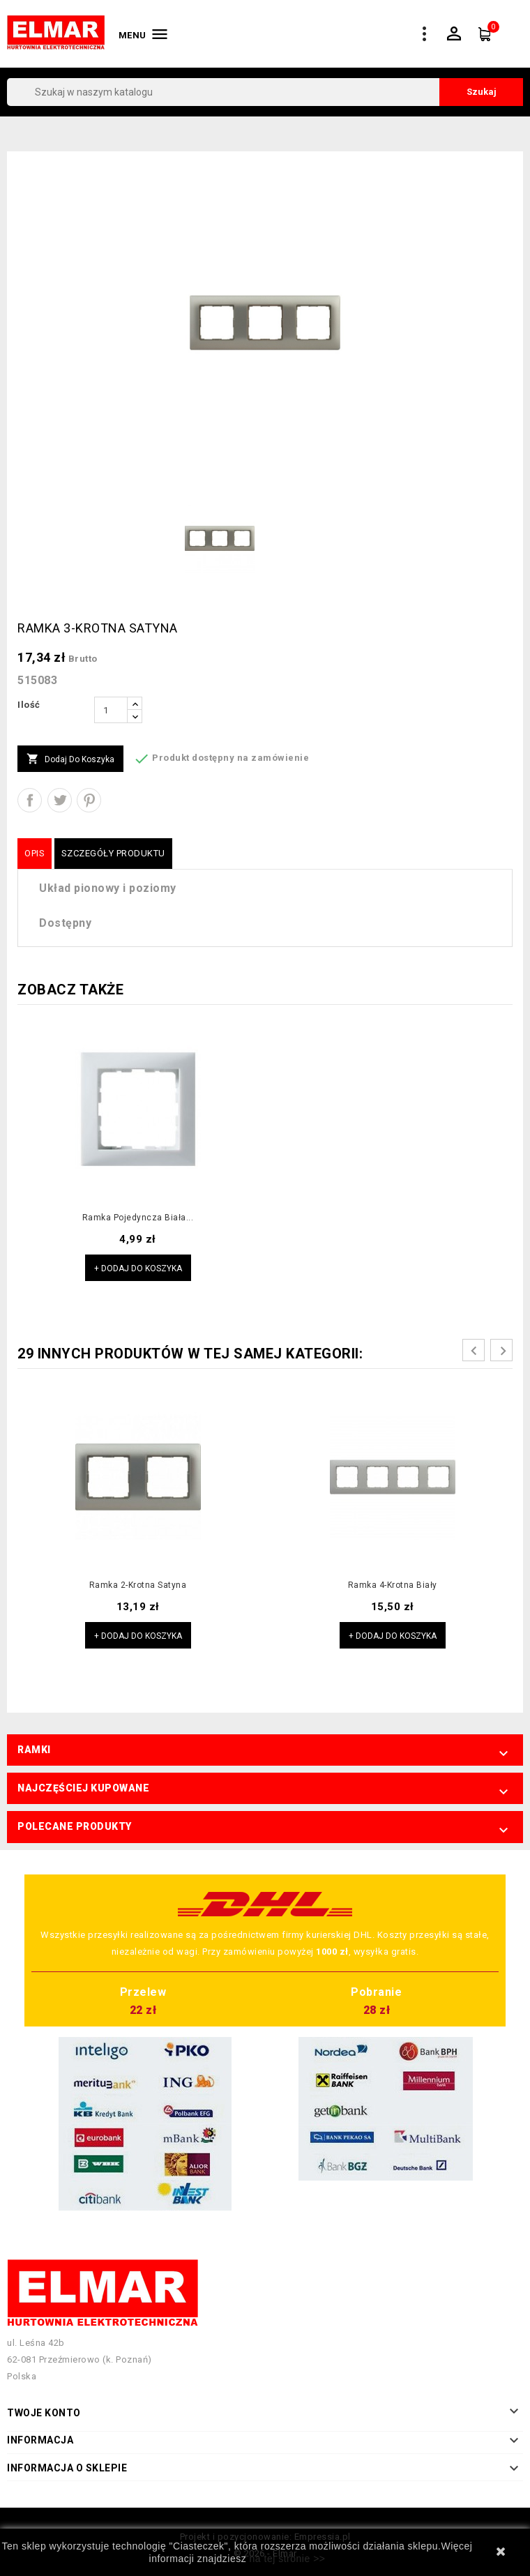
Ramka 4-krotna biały (392, 1585)
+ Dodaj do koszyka (138, 1268)
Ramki (34, 1749)
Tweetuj (59, 800)
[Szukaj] (265, 92)
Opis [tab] (34, 853)
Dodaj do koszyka (70, 759)
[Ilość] (111, 710)
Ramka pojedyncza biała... (138, 1217)
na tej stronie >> (288, 2558)
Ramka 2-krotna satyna (138, 1585)
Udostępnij (29, 800)
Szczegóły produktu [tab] (113, 853)
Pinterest (88, 800)
